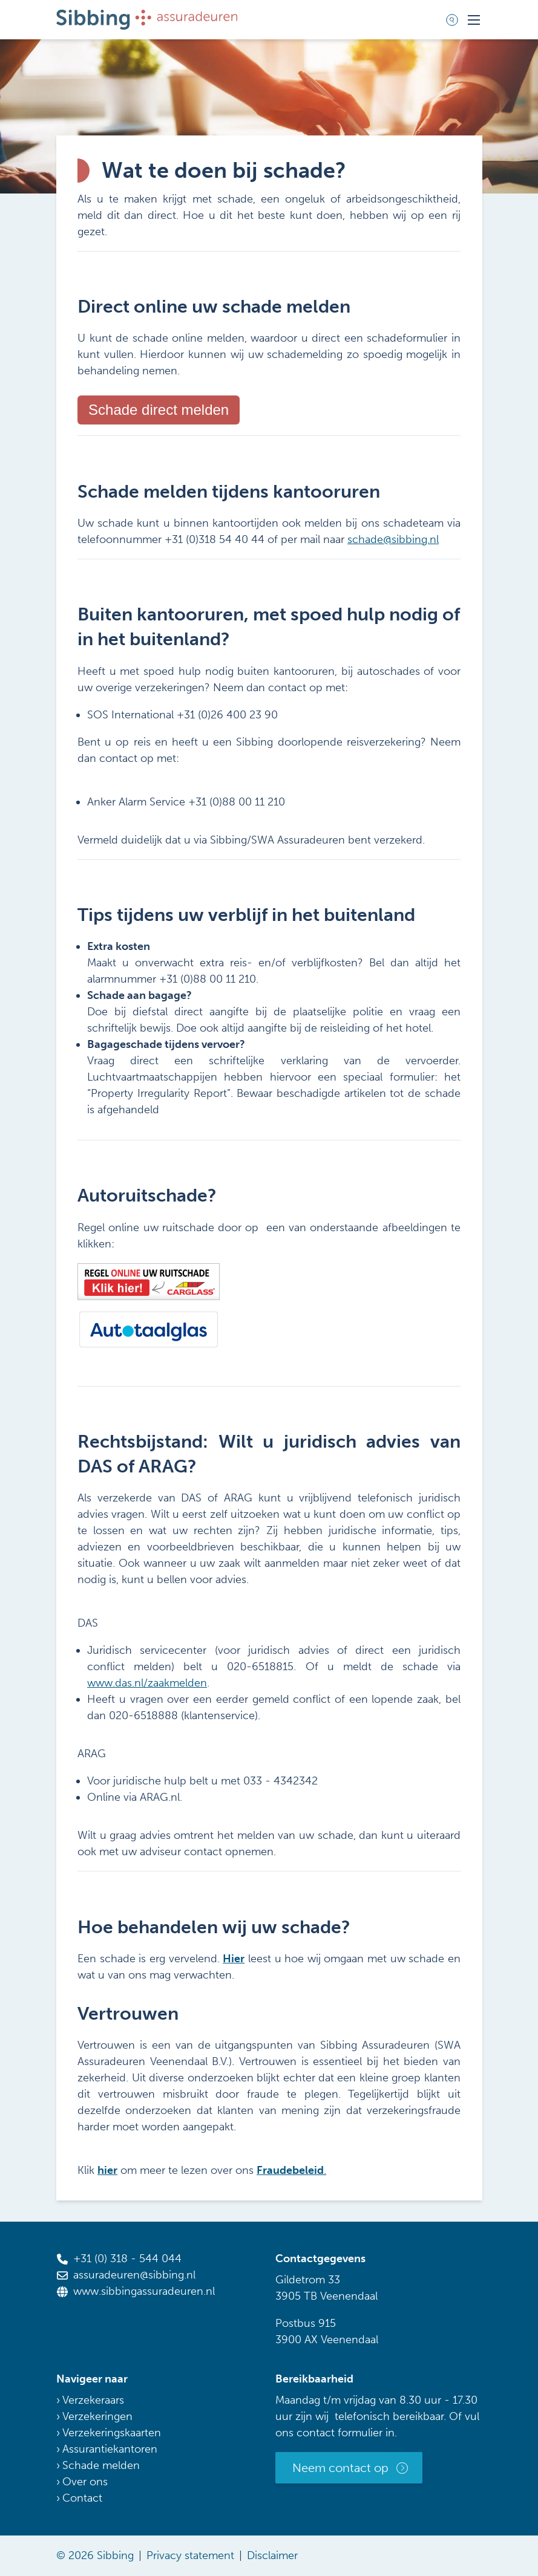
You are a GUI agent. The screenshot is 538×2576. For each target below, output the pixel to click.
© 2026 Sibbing (95, 2555)
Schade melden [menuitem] (101, 2465)
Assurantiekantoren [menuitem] (109, 2449)
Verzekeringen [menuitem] (97, 2416)
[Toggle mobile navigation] (473, 20)
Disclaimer (272, 2555)
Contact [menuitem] (82, 2498)
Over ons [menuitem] (85, 2481)
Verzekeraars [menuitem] (93, 2400)
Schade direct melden (158, 410)
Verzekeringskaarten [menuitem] (111, 2432)
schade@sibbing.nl (393, 539)
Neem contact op (340, 2468)
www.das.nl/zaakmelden (147, 1683)
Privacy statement (190, 2555)
